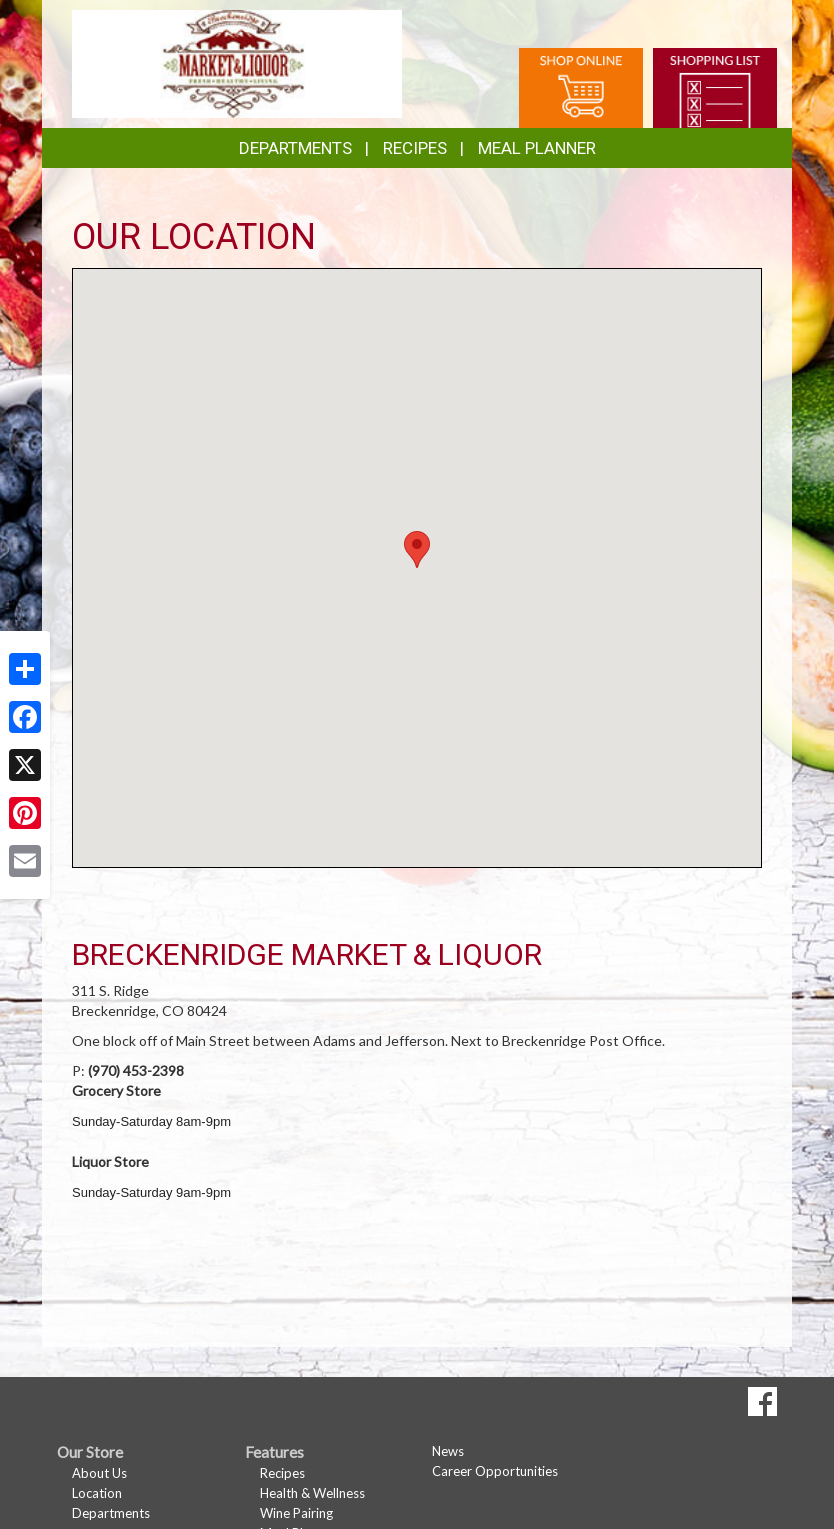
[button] (417, 549)
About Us (99, 1473)
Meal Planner (537, 148)
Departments (111, 1513)
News (448, 1451)
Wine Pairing (296, 1513)
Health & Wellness (312, 1493)
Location (97, 1493)
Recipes (415, 148)
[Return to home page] (237, 62)
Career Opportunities (495, 1471)
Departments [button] (295, 148)
